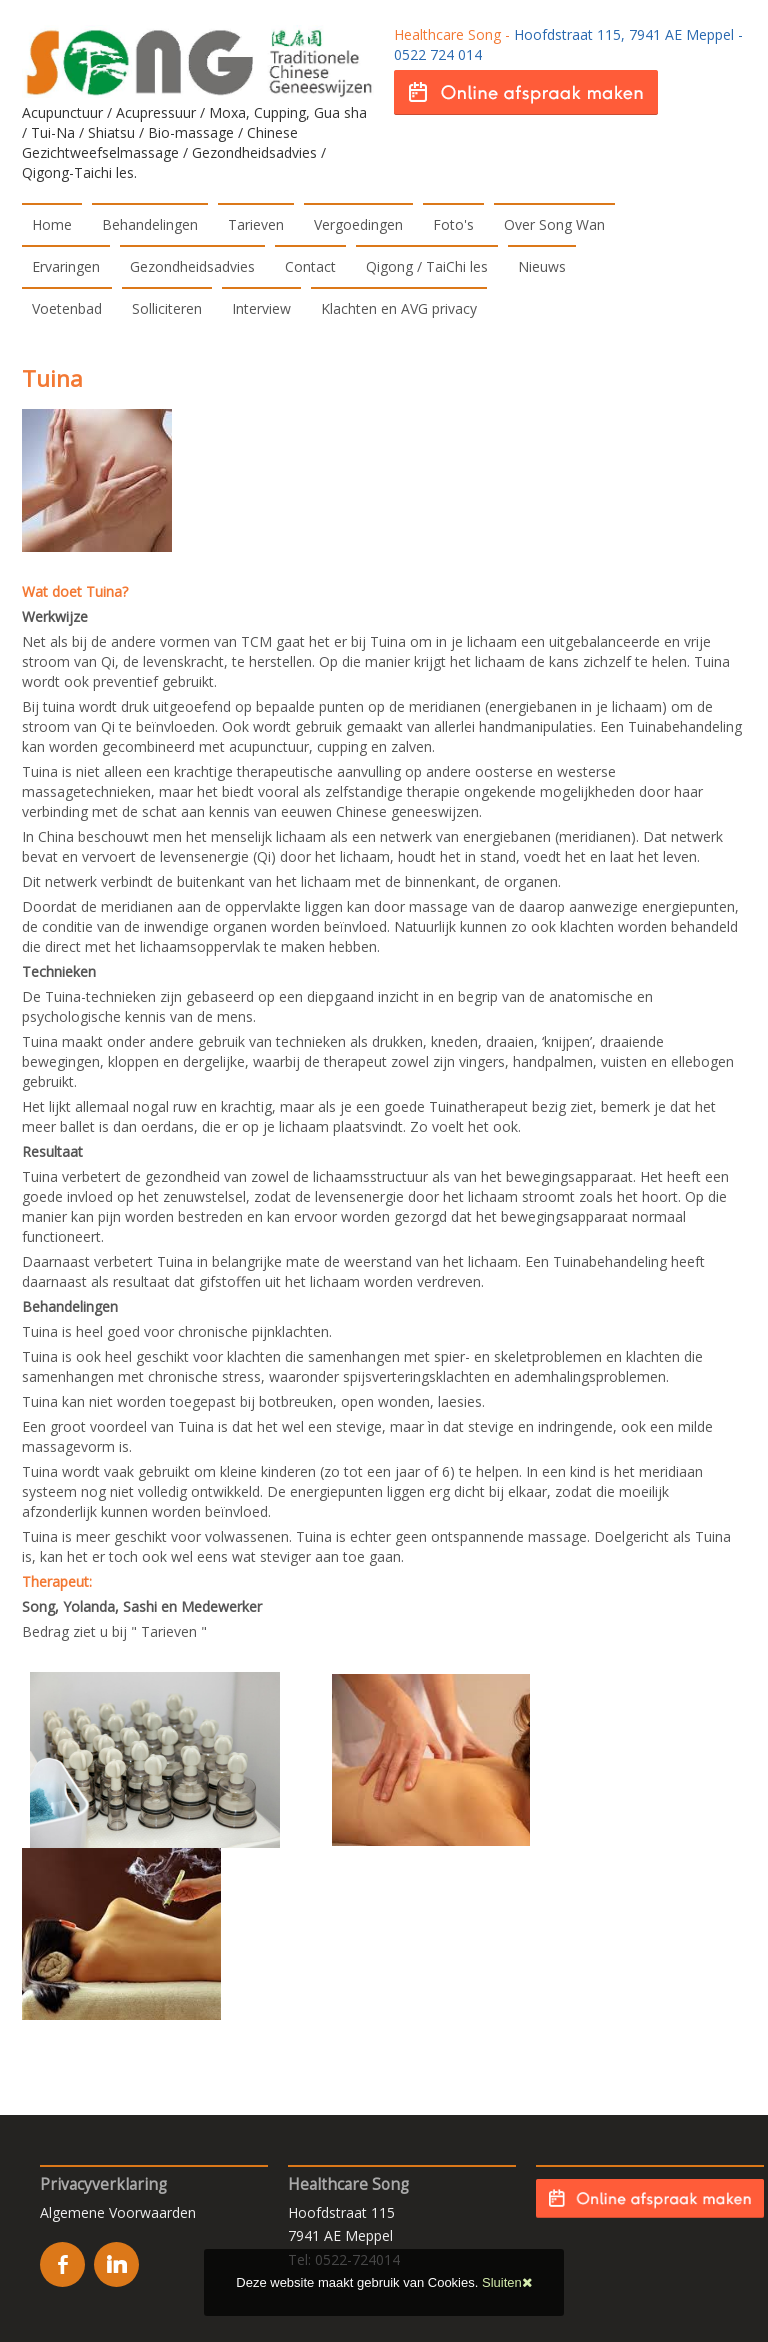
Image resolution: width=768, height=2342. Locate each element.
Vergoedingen (358, 224)
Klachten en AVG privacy (399, 308)
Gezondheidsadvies (192, 266)
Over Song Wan (554, 224)
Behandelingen (150, 224)
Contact (310, 266)
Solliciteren (167, 308)
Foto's (453, 224)
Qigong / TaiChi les (427, 266)
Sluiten (507, 2282)
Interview (261, 308)
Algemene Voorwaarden (118, 2212)
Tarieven (256, 224)
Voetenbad (67, 308)
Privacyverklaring (103, 2184)
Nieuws (542, 266)
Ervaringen (66, 266)
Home (52, 224)
